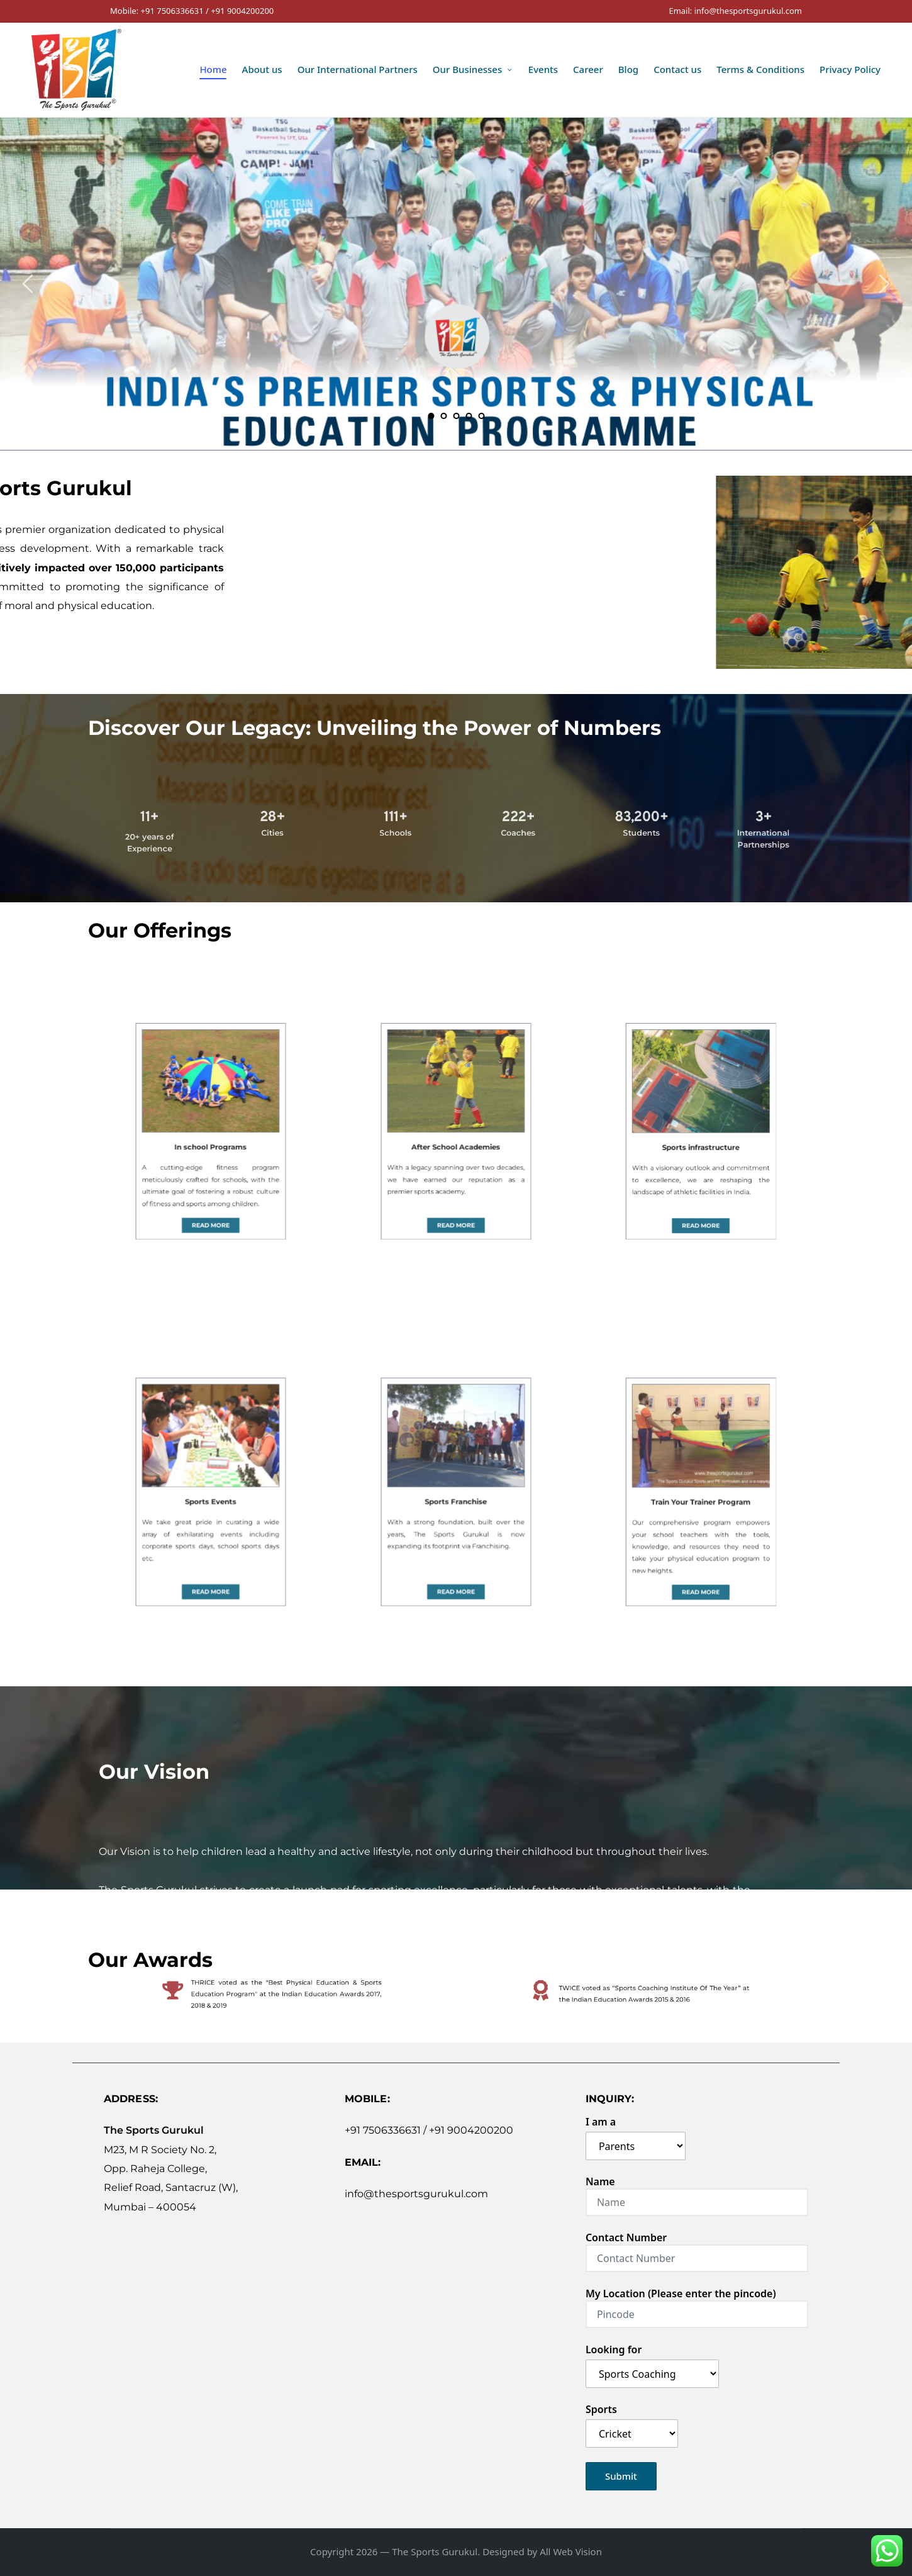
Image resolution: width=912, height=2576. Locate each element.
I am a (636, 2134)
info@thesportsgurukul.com (416, 2194)
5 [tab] (481, 416)
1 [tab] (431, 416)
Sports (632, 2421)
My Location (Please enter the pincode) (697, 2304)
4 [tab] (468, 416)
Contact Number (697, 2248)
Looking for (652, 2362)
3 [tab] (456, 416)
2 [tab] (443, 416)
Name (697, 2192)
